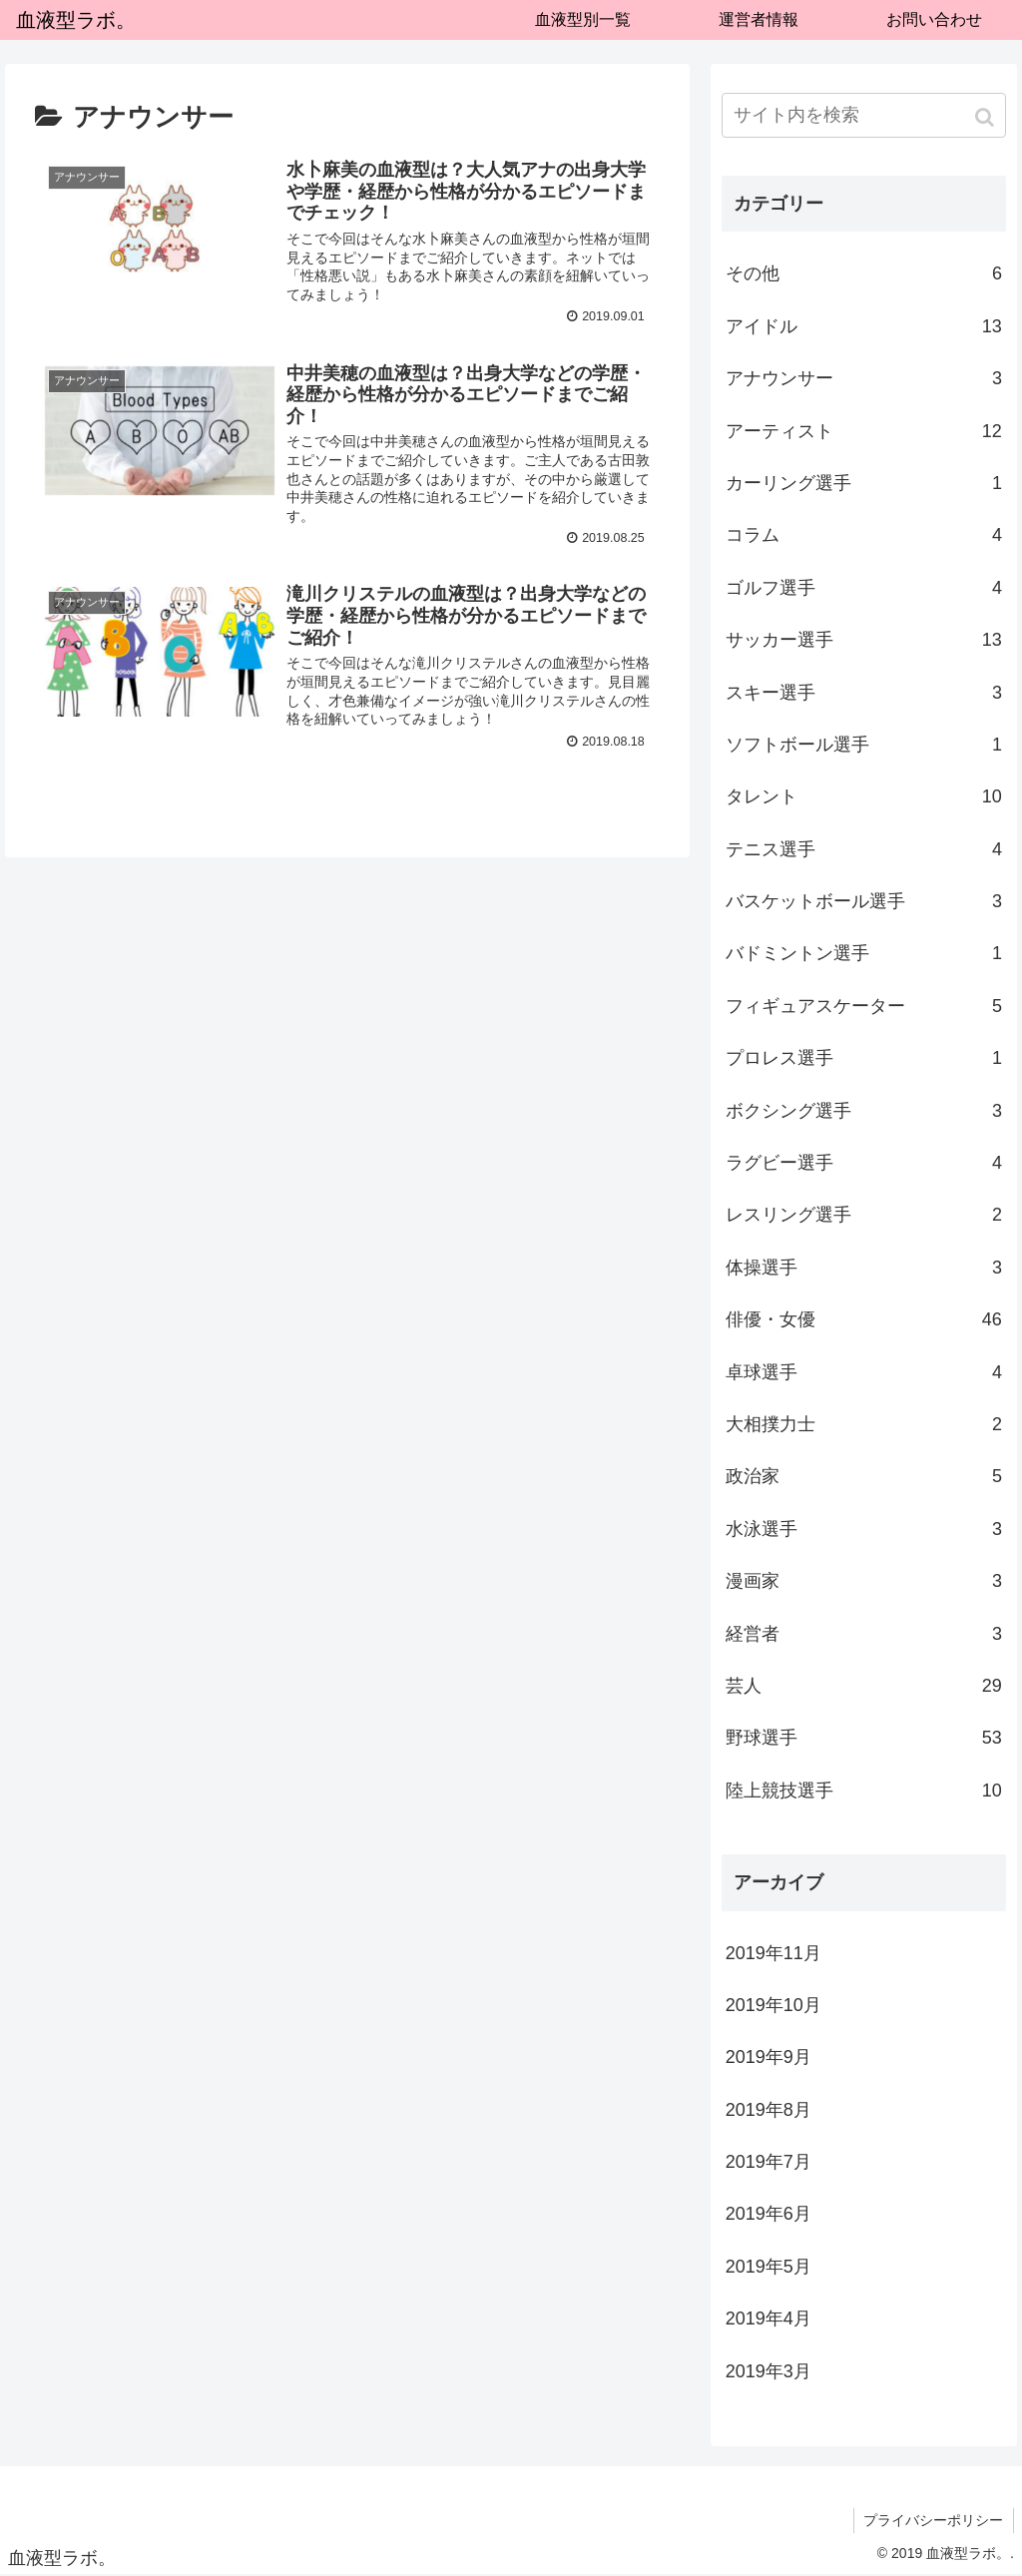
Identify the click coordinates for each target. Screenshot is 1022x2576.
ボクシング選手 (864, 1111)
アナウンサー (864, 378)
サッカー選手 (864, 640)
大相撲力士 (864, 1424)
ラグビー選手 (864, 1163)
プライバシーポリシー (933, 2520)
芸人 (864, 1686)
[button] (986, 117)
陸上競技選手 (864, 1790)
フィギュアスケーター (864, 1006)
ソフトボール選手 (864, 745)
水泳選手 (864, 1529)
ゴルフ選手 (864, 588)
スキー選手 (864, 693)
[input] (864, 115)
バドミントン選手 (864, 953)
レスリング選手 (864, 1215)
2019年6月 (768, 2214)
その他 (864, 273)
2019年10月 (773, 2005)
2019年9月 (768, 2057)
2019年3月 (768, 2371)
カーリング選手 (864, 483)
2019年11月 (773, 1953)
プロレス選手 (864, 1058)
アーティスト (864, 431)
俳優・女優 (864, 1319)
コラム (864, 535)
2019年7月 (768, 2162)
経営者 (864, 1634)
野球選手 (864, 1738)
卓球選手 (864, 1372)
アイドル (864, 326)
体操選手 (864, 1268)
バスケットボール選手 (864, 901)
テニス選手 (864, 849)
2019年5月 (768, 2267)
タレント (864, 796)
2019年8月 (768, 2110)
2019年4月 (768, 2318)
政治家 (864, 1476)
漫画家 (864, 1581)
